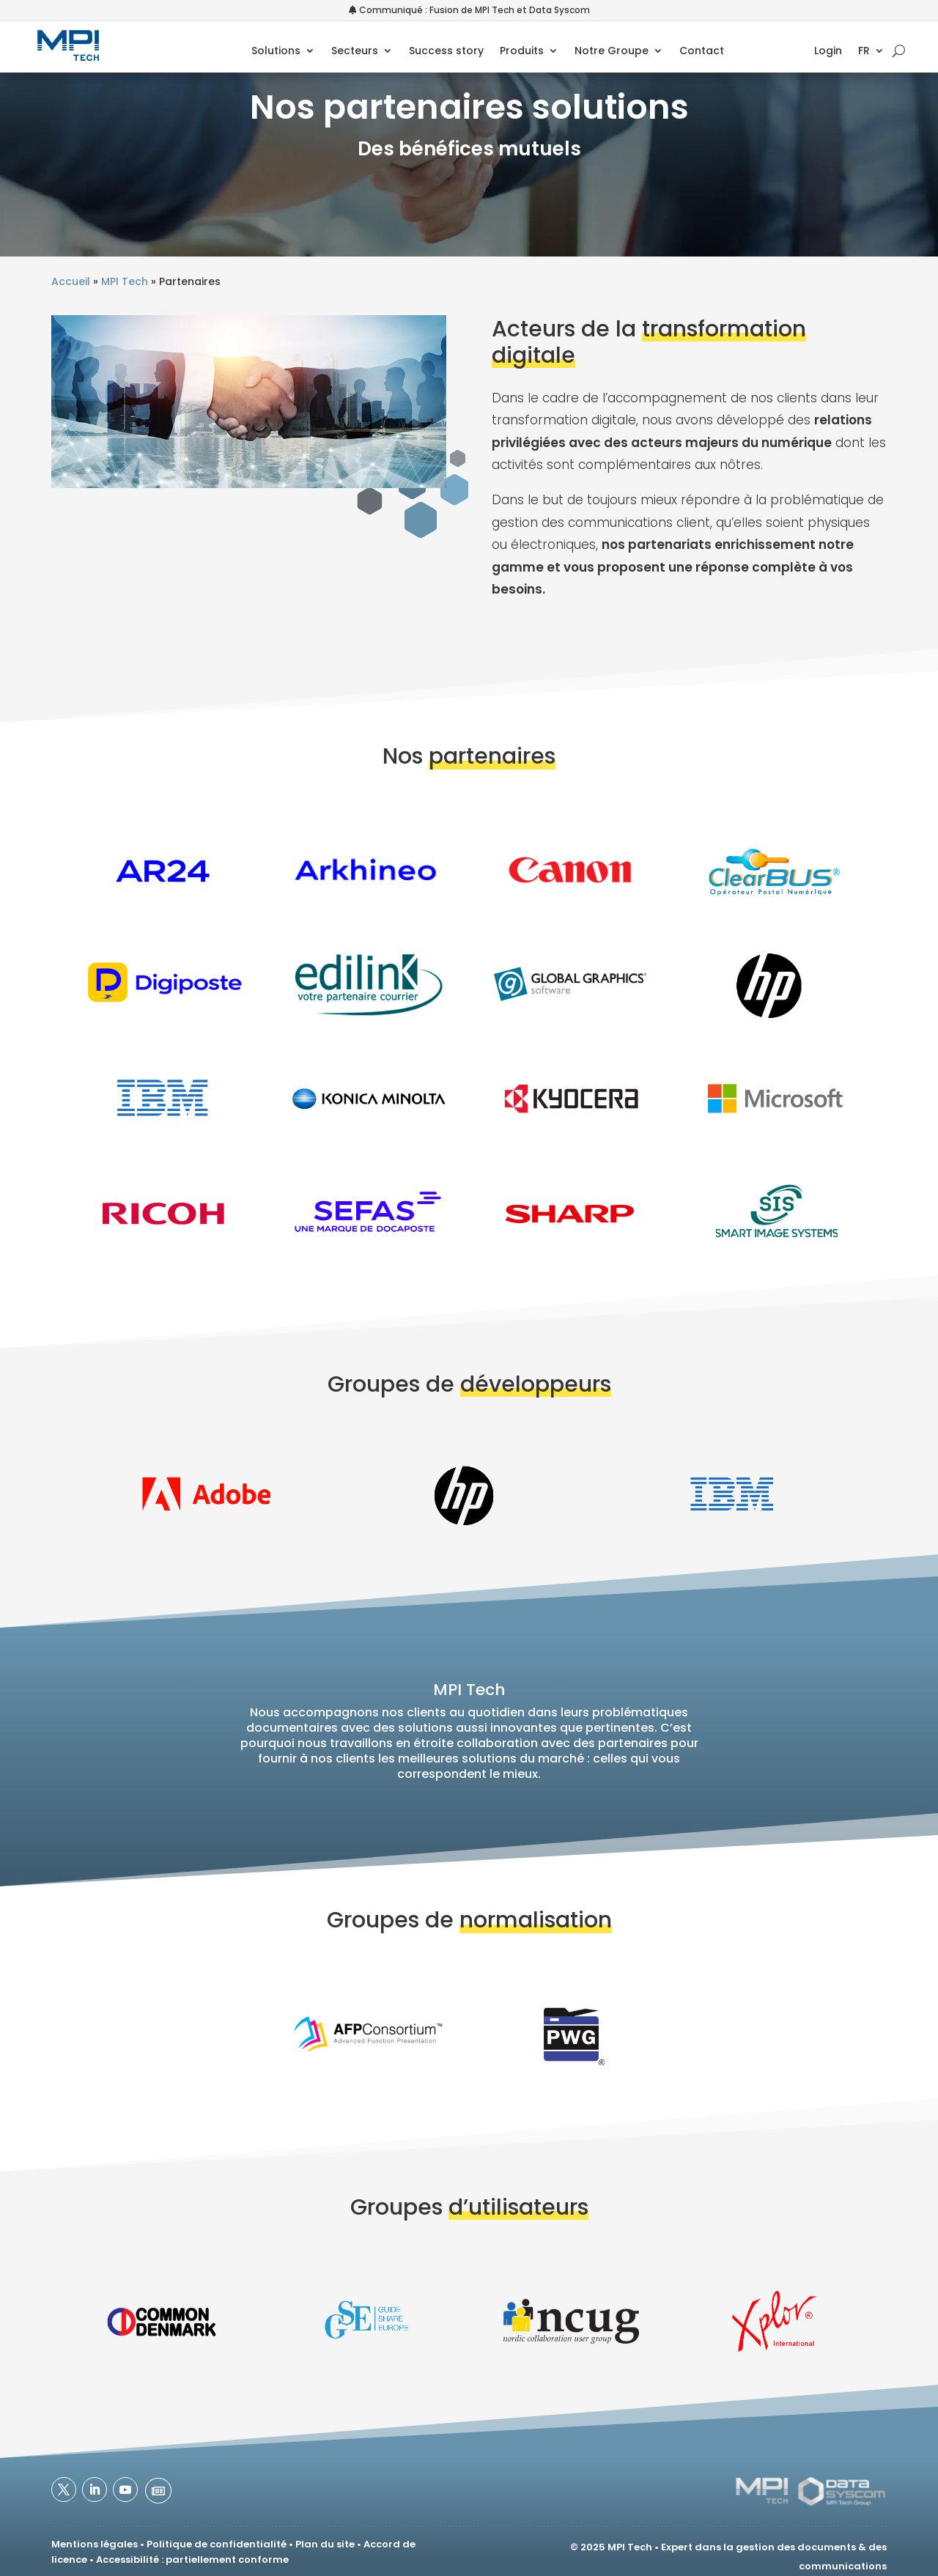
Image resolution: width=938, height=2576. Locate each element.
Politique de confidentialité (217, 2544)
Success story (446, 51)
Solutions (275, 51)
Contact (701, 51)
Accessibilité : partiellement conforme (192, 2559)
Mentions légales (94, 2544)
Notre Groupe (612, 51)
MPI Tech (124, 281)
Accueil (70, 281)
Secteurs (354, 51)
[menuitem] (871, 53)
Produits (522, 51)
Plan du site (325, 2544)
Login (828, 51)
